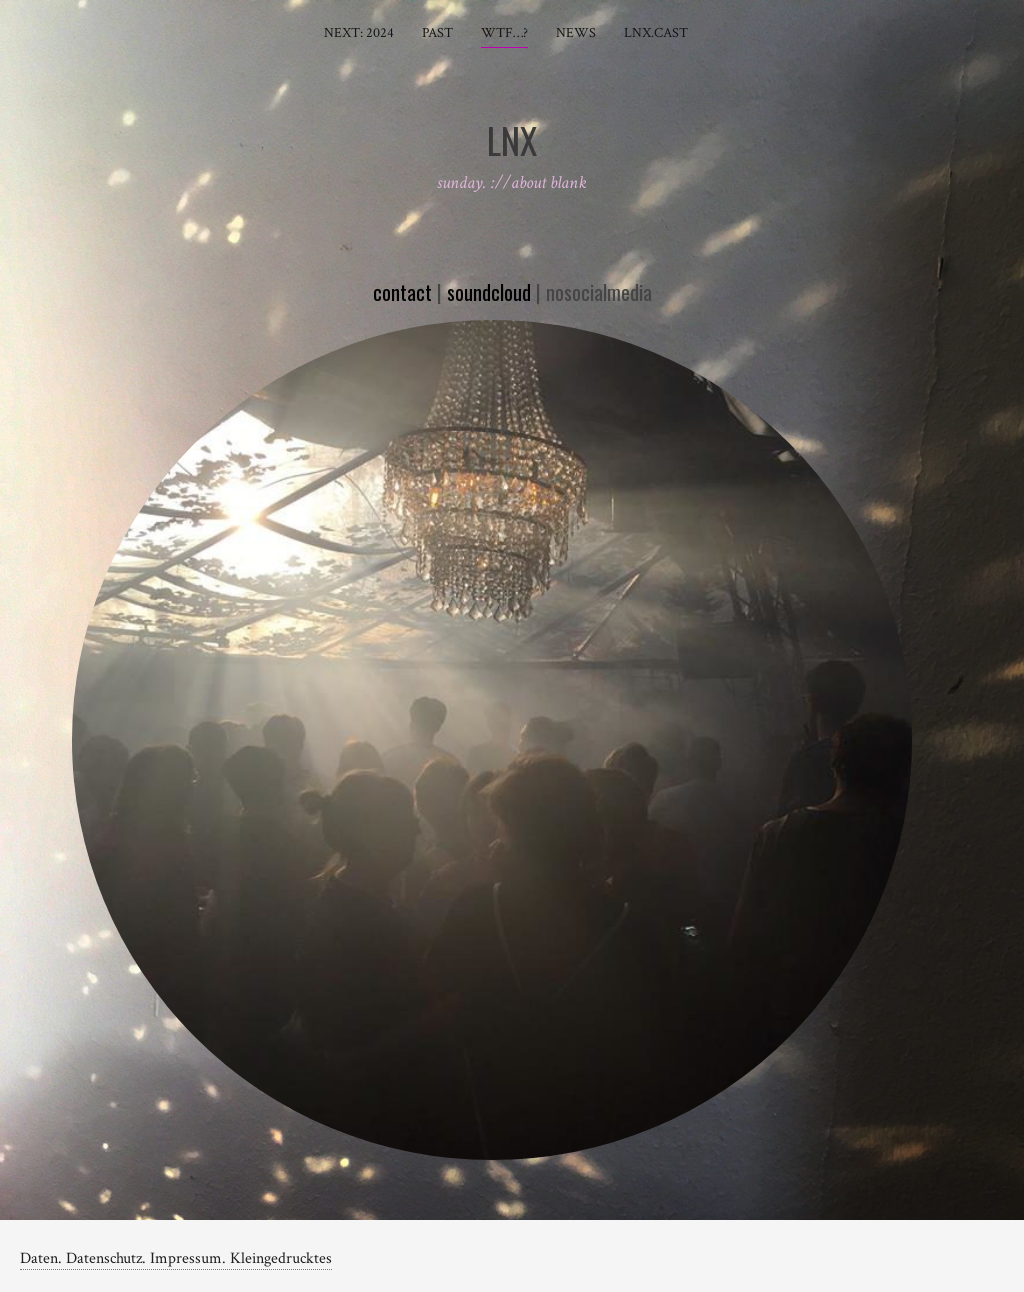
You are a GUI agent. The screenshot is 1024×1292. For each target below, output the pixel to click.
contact (402, 292)
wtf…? (504, 33)
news (576, 33)
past (437, 33)
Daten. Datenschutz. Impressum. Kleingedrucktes (176, 1258)
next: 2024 (359, 33)
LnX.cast (656, 33)
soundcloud (489, 292)
